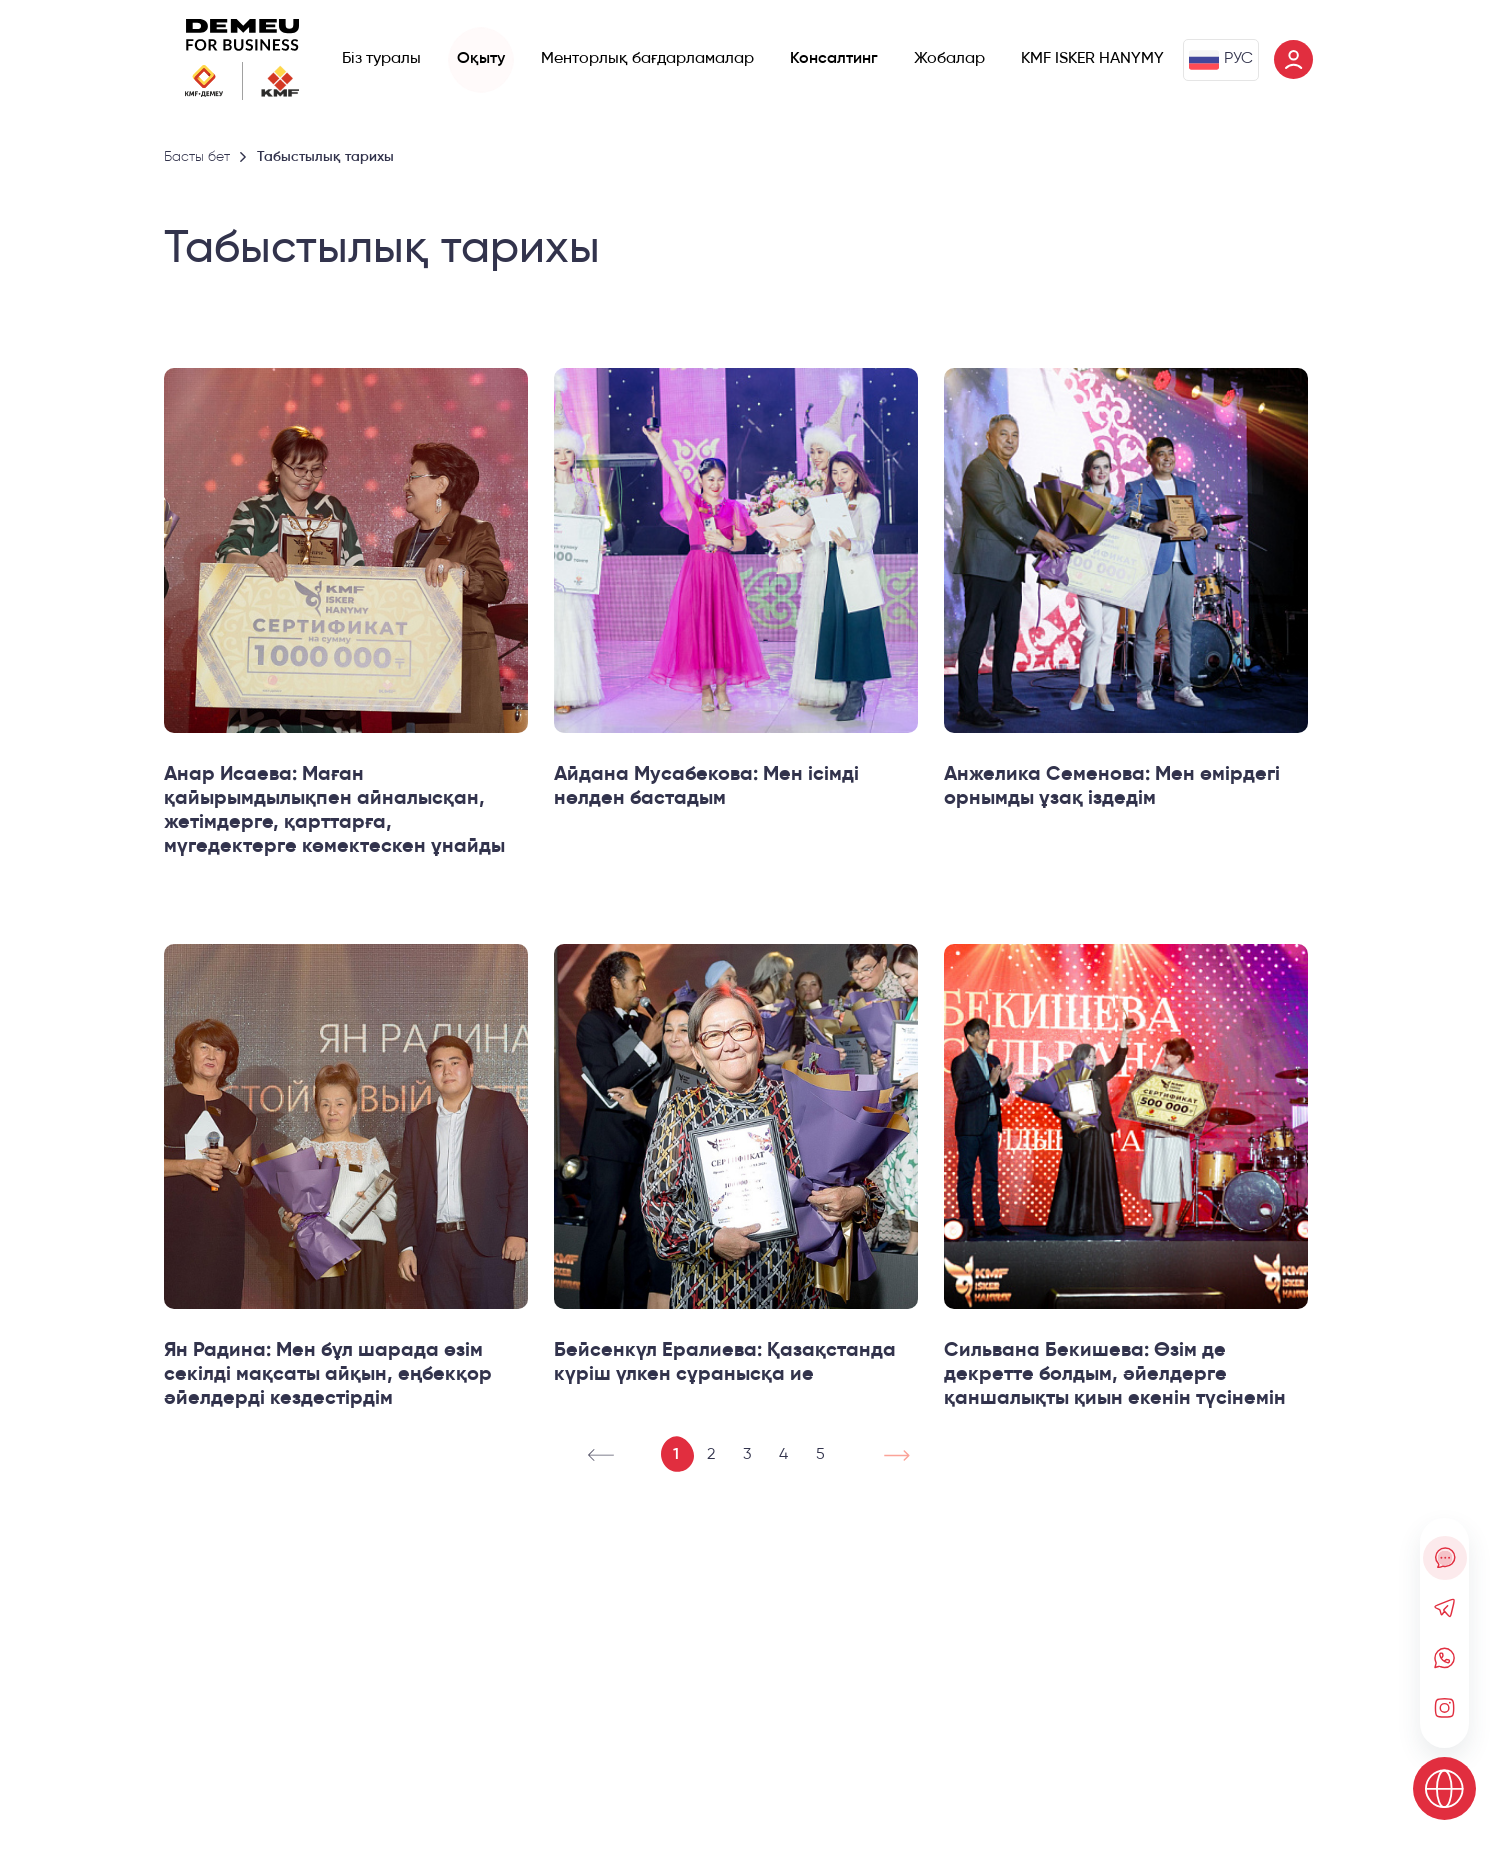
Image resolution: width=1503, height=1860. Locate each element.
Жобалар (949, 59)
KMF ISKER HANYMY (1092, 59)
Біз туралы (381, 59)
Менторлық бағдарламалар (647, 59)
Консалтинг (834, 59)
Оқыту (481, 59)
